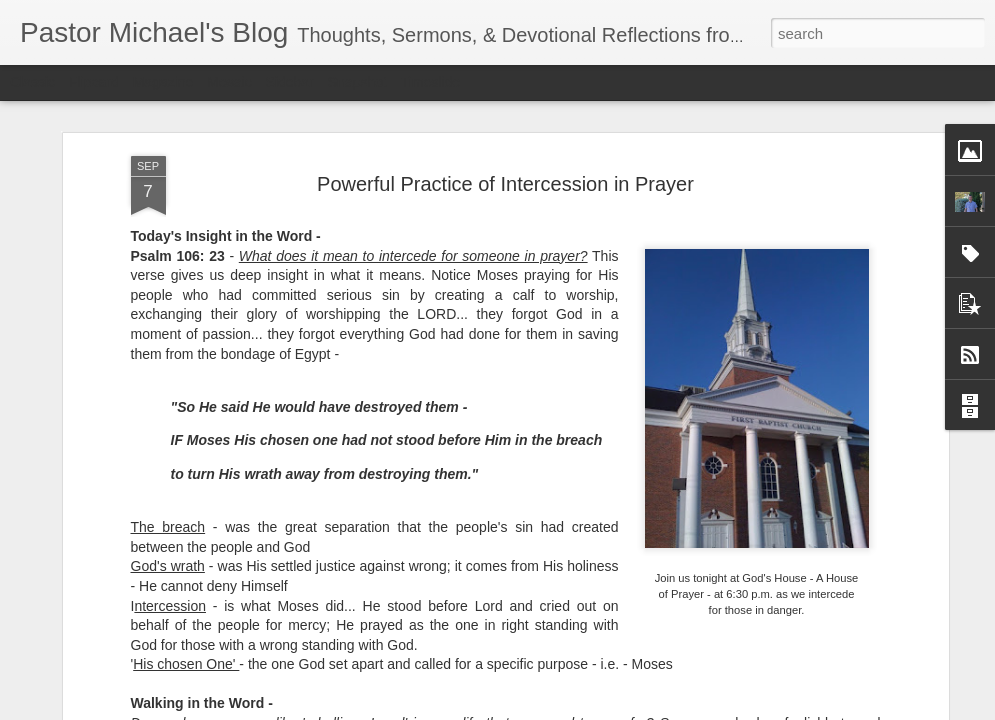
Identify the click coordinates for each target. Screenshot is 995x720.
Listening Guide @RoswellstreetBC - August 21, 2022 (629, 640)
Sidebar (290, 82)
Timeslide (430, 82)
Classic (32, 82)
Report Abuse (618, 709)
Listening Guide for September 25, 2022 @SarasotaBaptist (156, 640)
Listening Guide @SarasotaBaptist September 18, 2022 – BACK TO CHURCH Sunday (400, 658)
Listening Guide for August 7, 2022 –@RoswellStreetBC (861, 640)
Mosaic (229, 82)
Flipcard (94, 82)
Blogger (560, 709)
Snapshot (357, 82)
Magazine (163, 82)
